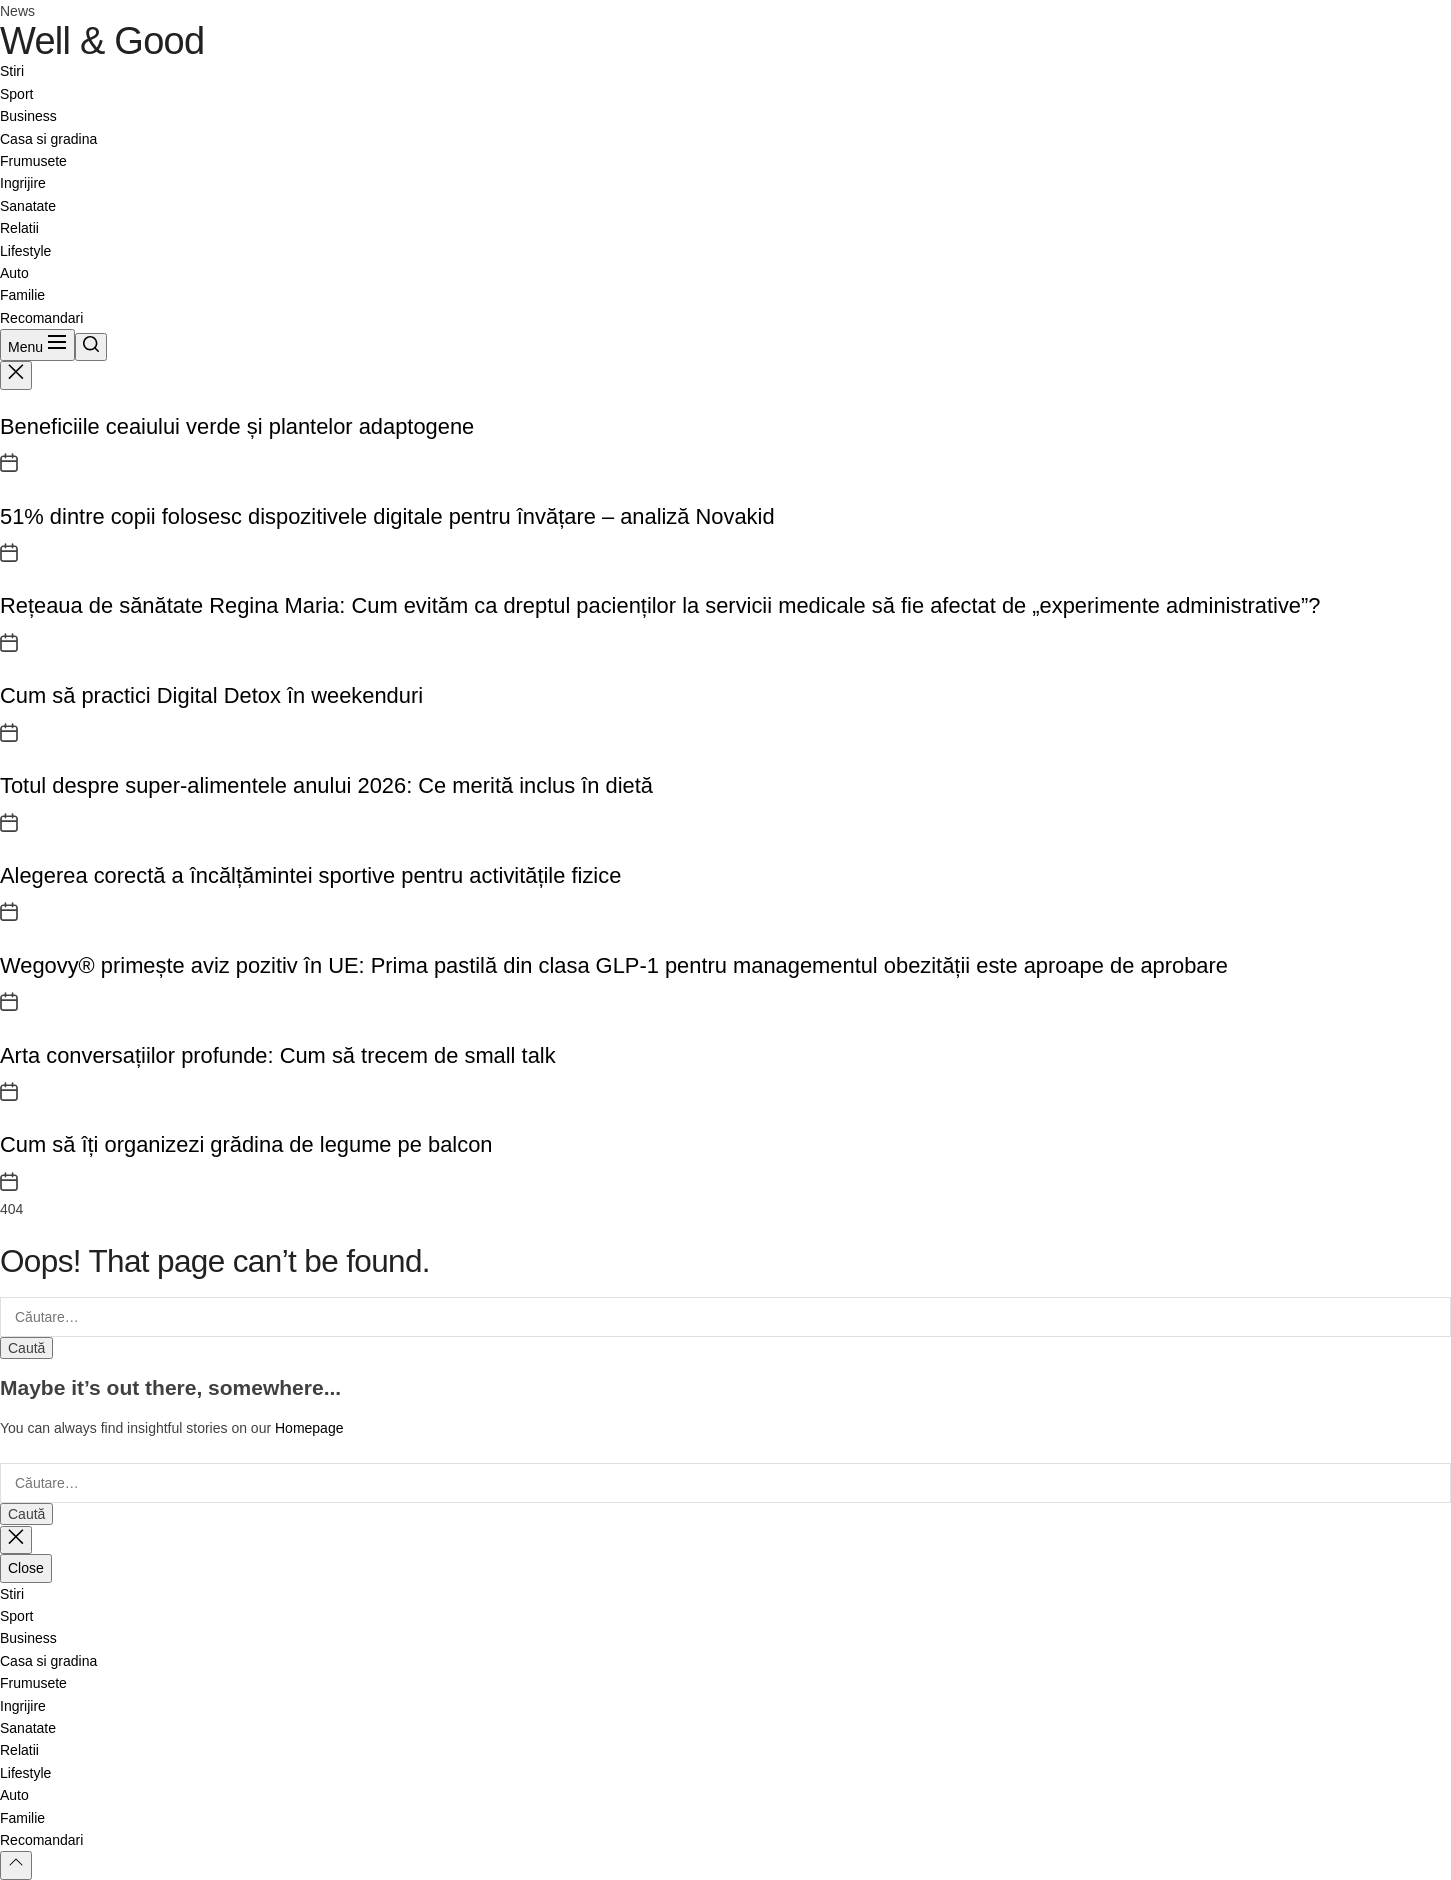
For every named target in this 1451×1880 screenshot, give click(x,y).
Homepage (309, 1428)
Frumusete (33, 161)
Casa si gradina (48, 139)
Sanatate (28, 206)
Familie (22, 295)
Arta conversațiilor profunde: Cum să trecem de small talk (278, 1055)
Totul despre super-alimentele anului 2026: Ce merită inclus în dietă (326, 785)
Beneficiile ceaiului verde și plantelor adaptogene (237, 426)
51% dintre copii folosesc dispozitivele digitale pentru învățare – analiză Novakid (387, 516)
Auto (14, 273)
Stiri (12, 71)
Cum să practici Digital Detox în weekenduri (211, 695)
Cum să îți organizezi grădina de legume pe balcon (246, 1144)
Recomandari (41, 318)
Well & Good (102, 41)
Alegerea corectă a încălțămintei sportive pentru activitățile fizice (310, 875)
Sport (16, 94)
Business (28, 116)
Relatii (19, 228)
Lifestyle (25, 251)
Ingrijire (23, 183)
